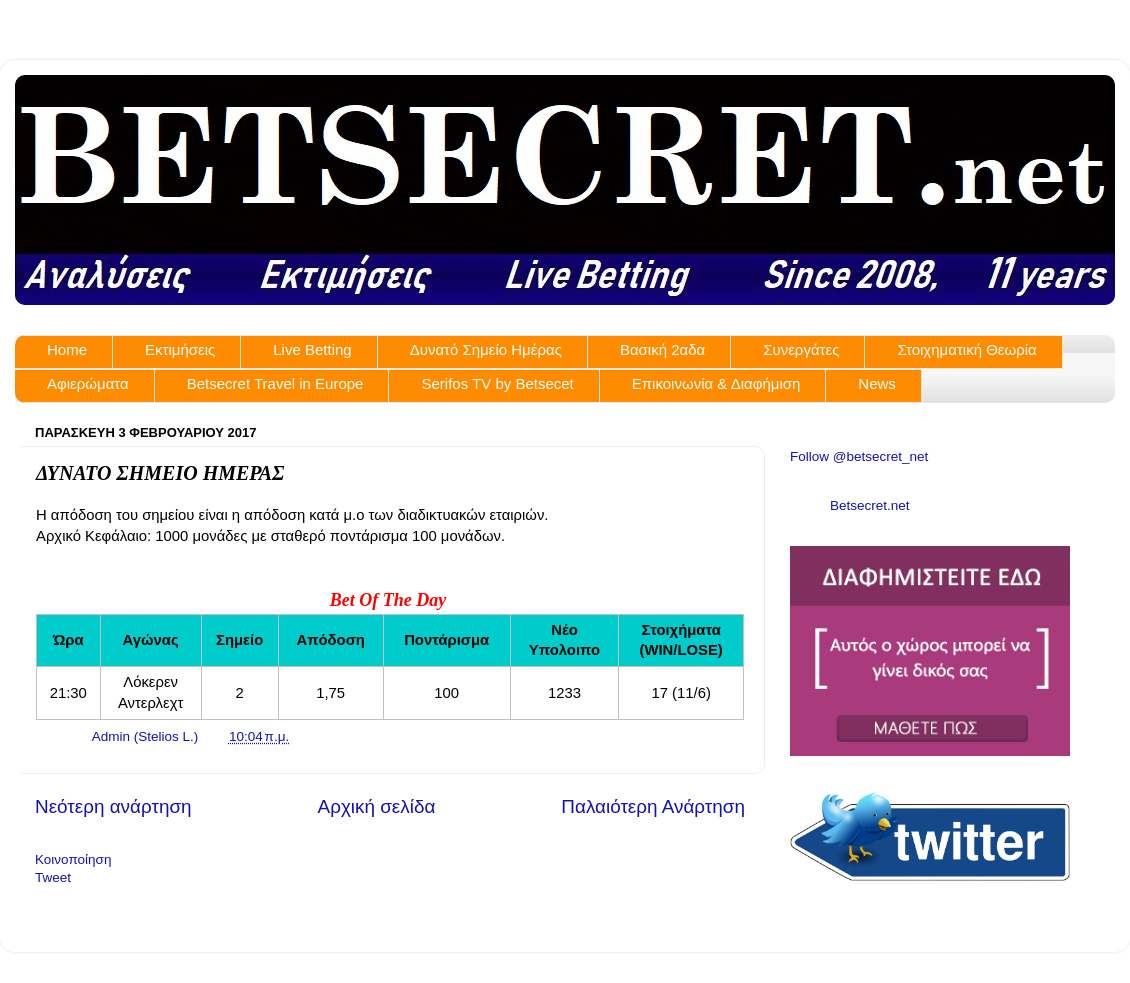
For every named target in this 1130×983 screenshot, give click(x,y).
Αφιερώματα (88, 383)
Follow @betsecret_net (859, 456)
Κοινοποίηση (73, 859)
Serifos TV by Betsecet (497, 383)
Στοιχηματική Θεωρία (966, 349)
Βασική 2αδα (662, 349)
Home (67, 349)
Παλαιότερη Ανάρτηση (653, 806)
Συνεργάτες (801, 349)
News (877, 383)
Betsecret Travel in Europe (275, 383)
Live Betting (312, 349)
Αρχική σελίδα (377, 806)
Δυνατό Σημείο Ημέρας (486, 349)
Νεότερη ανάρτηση (113, 806)
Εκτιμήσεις (180, 349)
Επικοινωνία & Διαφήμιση (716, 383)
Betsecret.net (870, 505)
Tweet (53, 877)
